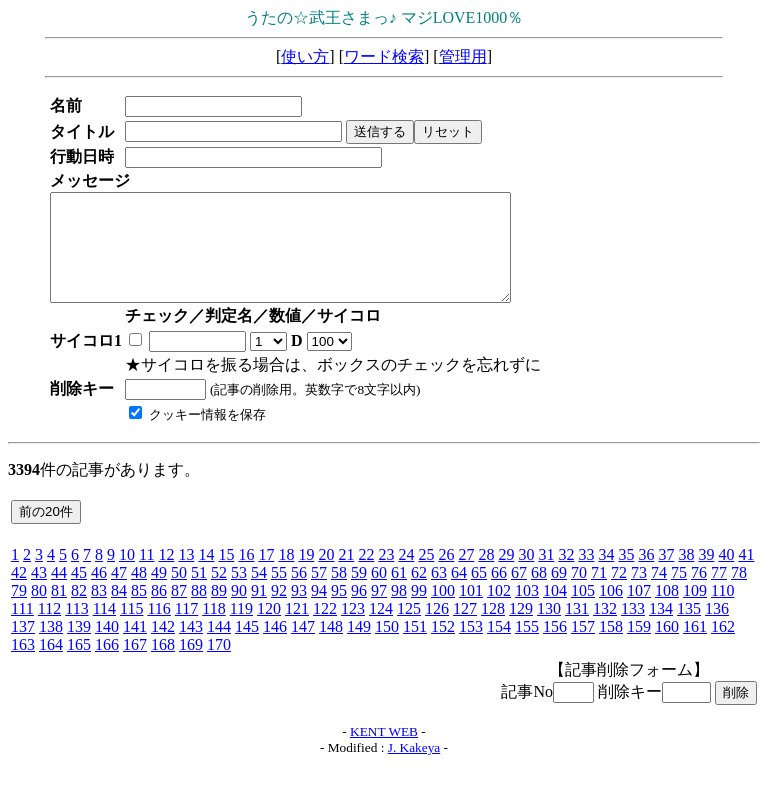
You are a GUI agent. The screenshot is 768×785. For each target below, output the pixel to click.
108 (667, 611)
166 (107, 665)
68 (539, 593)
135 (689, 629)
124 (381, 629)
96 (359, 611)
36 (646, 575)
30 (526, 575)
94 (319, 611)
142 (163, 647)
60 (379, 593)
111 (22, 629)
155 (527, 647)
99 (419, 611)
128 (493, 629)
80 (39, 611)
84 (119, 611)
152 (443, 647)
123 (353, 629)
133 (633, 629)
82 (79, 611)
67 (519, 593)
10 (127, 575)
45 (79, 593)
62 (419, 593)
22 (366, 575)
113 (76, 629)
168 (163, 665)
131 (577, 629)
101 (471, 611)
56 (299, 593)
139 (79, 647)
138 (51, 647)
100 (443, 611)
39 (706, 575)
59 (359, 593)
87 (179, 611)
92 (279, 611)
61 (399, 593)
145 (247, 647)
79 (19, 611)
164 (51, 665)
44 (59, 593)
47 (119, 593)
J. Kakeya (414, 768)
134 (661, 629)
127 (465, 629)
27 (466, 575)
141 (135, 647)
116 (158, 629)
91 (259, 611)
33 (586, 575)
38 (686, 575)
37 (666, 575)
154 (499, 647)
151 (415, 647)
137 (23, 647)
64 (459, 593)
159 (639, 647)
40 (726, 575)
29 (506, 575)
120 (269, 629)
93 (299, 611)
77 (719, 593)
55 (279, 593)
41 (746, 575)
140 (107, 647)
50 (179, 593)
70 (579, 593)
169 (191, 665)
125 (409, 629)
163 (23, 665)
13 (186, 575)
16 (246, 575)
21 (346, 575)
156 (555, 647)
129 (521, 629)
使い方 (305, 56)
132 (605, 629)
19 (306, 575)
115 (131, 629)
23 (386, 575)
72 (619, 593)
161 (695, 647)
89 (219, 611)
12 (166, 575)
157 (583, 647)
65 (479, 593)
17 (266, 575)
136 (717, 629)
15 (226, 575)
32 (566, 575)
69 (559, 593)
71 (599, 593)
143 (191, 647)
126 (437, 629)
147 (303, 647)
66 (499, 593)
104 (555, 611)
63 (439, 593)
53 (239, 593)
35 (626, 575)
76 (699, 593)
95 (339, 611)
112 (49, 629)
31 (546, 575)
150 (387, 647)
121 (297, 629)
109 (695, 611)
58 (339, 593)
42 (19, 593)
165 (79, 665)
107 (639, 611)
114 (104, 629)
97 (379, 611)
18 (286, 575)
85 (139, 611)
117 (186, 629)
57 (319, 593)
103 (527, 611)
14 (206, 575)
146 (275, 647)
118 (213, 629)
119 (241, 629)
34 (606, 575)
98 (399, 611)
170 (219, 665)
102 (499, 611)
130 (549, 629)
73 (639, 593)
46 (99, 593)
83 (99, 611)
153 (471, 647)
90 (239, 611)
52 (219, 593)
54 (259, 593)
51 (199, 593)
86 (159, 611)
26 (446, 575)
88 (199, 611)
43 (39, 593)
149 (359, 647)
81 (59, 611)
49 (159, 593)
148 (331, 647)
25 (426, 575)
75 (679, 593)
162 (723, 647)
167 (135, 665)
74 (659, 593)
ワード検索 (384, 56)
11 (146, 575)
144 (219, 647)
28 (486, 575)
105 (583, 611)
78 (739, 593)
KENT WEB (384, 752)
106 (611, 611)
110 (722, 611)
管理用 (463, 56)
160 (667, 647)
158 (611, 647)
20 (326, 575)
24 (406, 575)
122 (325, 629)
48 (139, 593)
